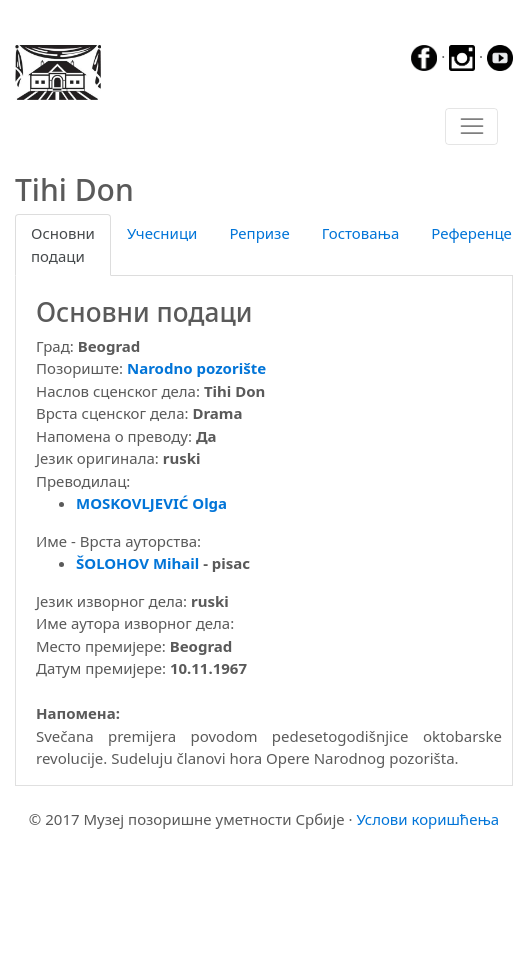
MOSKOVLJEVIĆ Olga (151, 503)
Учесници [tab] (162, 233)
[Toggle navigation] (471, 127)
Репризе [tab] (259, 233)
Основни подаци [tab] (63, 244)
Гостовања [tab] (361, 233)
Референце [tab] (471, 233)
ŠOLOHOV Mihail (137, 563)
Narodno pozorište (196, 368)
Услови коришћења (427, 819)
